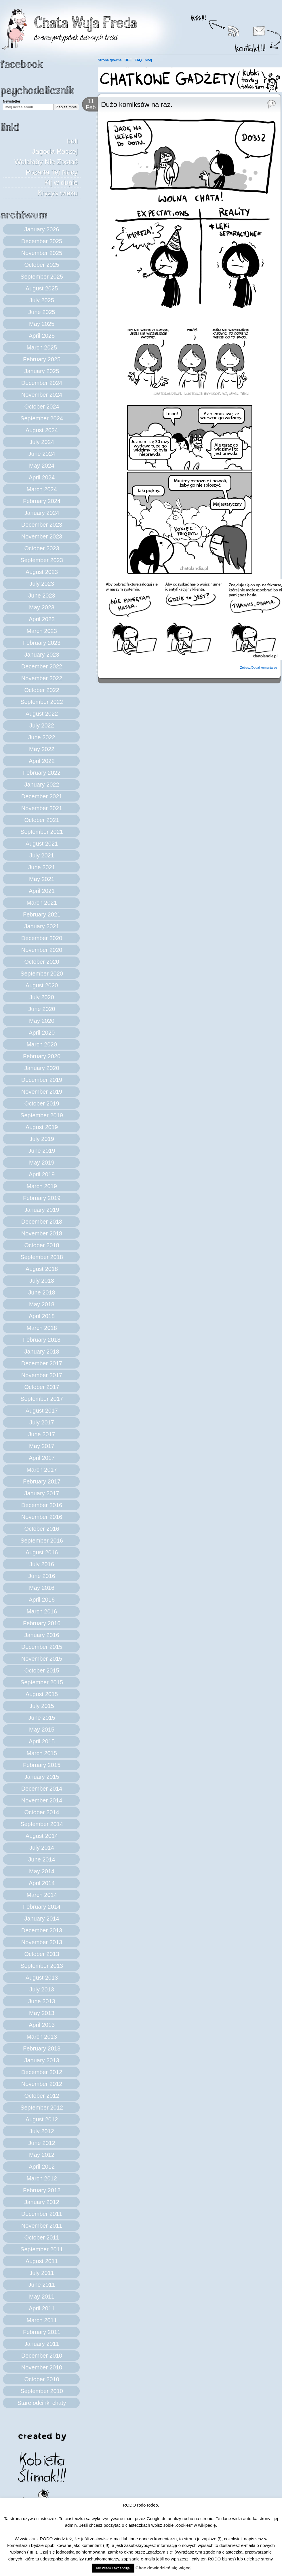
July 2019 (41, 1139)
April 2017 (42, 1458)
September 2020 (41, 973)
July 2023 (41, 584)
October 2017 (41, 1387)
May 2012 (41, 2155)
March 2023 (41, 631)
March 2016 (41, 1611)
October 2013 (41, 1954)
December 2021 (41, 796)
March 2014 (41, 1895)
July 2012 (41, 2131)
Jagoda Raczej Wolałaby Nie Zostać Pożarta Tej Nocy (46, 162)
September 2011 (41, 2249)
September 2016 (41, 1540)
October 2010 (41, 2379)
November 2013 (41, 1942)
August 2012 (42, 2119)
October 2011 (41, 2237)
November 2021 (41, 808)
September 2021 (41, 832)
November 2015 (41, 1658)
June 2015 (41, 1718)
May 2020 (41, 1021)
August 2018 (42, 1269)
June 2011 (41, 2285)
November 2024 (41, 395)
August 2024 (42, 430)
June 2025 (41, 312)
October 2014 (41, 1812)
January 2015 (41, 1777)
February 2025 (41, 359)
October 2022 (41, 690)
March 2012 (41, 2178)
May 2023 (41, 607)
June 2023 (41, 595)
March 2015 (41, 1753)
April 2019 (42, 1174)
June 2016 (41, 1576)
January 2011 (41, 2344)
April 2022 (42, 761)
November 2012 (41, 2084)
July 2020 (41, 997)
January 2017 (41, 1493)
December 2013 (41, 1930)
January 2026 (41, 229)
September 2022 (41, 702)
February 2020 (41, 1056)
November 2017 (41, 1375)
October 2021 (41, 820)
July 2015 (41, 1706)
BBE (128, 60)
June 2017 (41, 1434)
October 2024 (41, 406)
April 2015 (42, 1741)
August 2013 (42, 1977)
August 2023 (42, 572)
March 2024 (41, 489)
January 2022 (41, 784)
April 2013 (42, 2025)
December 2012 (41, 2072)
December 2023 (41, 524)
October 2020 (41, 962)
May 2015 (41, 1729)
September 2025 (41, 276)
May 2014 (41, 1871)
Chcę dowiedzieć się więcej (164, 2567)
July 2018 (41, 1280)
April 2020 (42, 1032)
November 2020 (41, 950)
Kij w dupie (61, 182)
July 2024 (41, 442)
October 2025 (41, 265)
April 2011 (42, 2308)
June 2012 (41, 2143)
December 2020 (41, 938)
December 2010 (41, 2355)
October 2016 (41, 1529)
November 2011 (41, 2225)
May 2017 (41, 1446)
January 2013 (41, 2060)
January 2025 (41, 371)
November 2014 (41, 1800)
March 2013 (41, 2036)
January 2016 (41, 1635)
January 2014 (41, 1918)
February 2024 (41, 501)
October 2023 (41, 548)
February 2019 (41, 1198)
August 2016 (42, 1552)
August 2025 (42, 288)
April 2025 (42, 335)
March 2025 (41, 347)
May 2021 (41, 879)
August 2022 (42, 713)
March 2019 (41, 1186)
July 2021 (41, 855)
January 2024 (41, 513)
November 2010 (41, 2367)
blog (148, 60)
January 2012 (41, 2202)
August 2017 (42, 1410)
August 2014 (42, 1836)
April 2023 (42, 619)
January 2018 (41, 1351)
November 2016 (41, 1517)
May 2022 (41, 749)
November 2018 (41, 1233)
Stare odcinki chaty (42, 2403)
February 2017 (41, 1481)
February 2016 (41, 1623)
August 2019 (42, 1127)
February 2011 (41, 2332)
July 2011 (41, 2273)
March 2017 (41, 1469)
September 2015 (41, 1682)
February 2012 (41, 2190)
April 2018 (42, 1316)
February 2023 (41, 643)
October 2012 (41, 2096)
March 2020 (41, 1044)
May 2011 (41, 2296)
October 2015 (41, 1670)
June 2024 (41, 454)
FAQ (138, 60)
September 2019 (41, 1115)
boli (72, 141)
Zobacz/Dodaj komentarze (258, 667)
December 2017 (41, 1363)
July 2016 (41, 1564)
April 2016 (42, 1599)
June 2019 (41, 1151)
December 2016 (41, 1505)
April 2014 (42, 1883)
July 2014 (41, 1847)
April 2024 (42, 477)
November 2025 (41, 253)
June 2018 (41, 1292)
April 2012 (42, 2166)
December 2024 (41, 383)
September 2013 (41, 1966)
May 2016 (41, 1588)
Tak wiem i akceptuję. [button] (113, 2568)
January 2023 (41, 654)
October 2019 (41, 1103)
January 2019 (41, 1210)
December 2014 (41, 1788)
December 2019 (41, 1080)
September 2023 (41, 560)
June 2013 (41, 2001)
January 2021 (41, 926)
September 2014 (41, 1824)
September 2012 (41, 2107)
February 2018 (41, 1340)
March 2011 (41, 2320)
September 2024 (41, 418)
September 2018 (41, 1257)
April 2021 (42, 891)
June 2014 (41, 1859)
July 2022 (41, 725)
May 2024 (41, 465)
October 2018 (41, 1245)
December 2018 (41, 1221)
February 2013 (41, 2048)
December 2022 (41, 666)
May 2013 (41, 2013)
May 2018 (41, 1304)
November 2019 (41, 1091)
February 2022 (41, 773)
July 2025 (41, 300)
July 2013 (41, 1989)
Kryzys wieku (57, 193)
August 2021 (42, 843)
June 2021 (41, 867)
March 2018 (41, 1328)
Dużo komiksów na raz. (136, 104)
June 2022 (41, 737)
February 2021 (41, 914)
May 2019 (41, 1162)
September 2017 (41, 1399)
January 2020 (41, 1068)
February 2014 (41, 1907)
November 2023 (41, 536)
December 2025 (41, 241)
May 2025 (41, 324)
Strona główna (110, 60)
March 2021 (41, 902)
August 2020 (42, 985)
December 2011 (41, 2214)
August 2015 (42, 1694)
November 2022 (41, 678)
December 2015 (41, 1647)
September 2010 (41, 2391)
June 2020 (41, 1009)
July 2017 (41, 1422)
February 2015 (41, 1765)
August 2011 (42, 2261)
